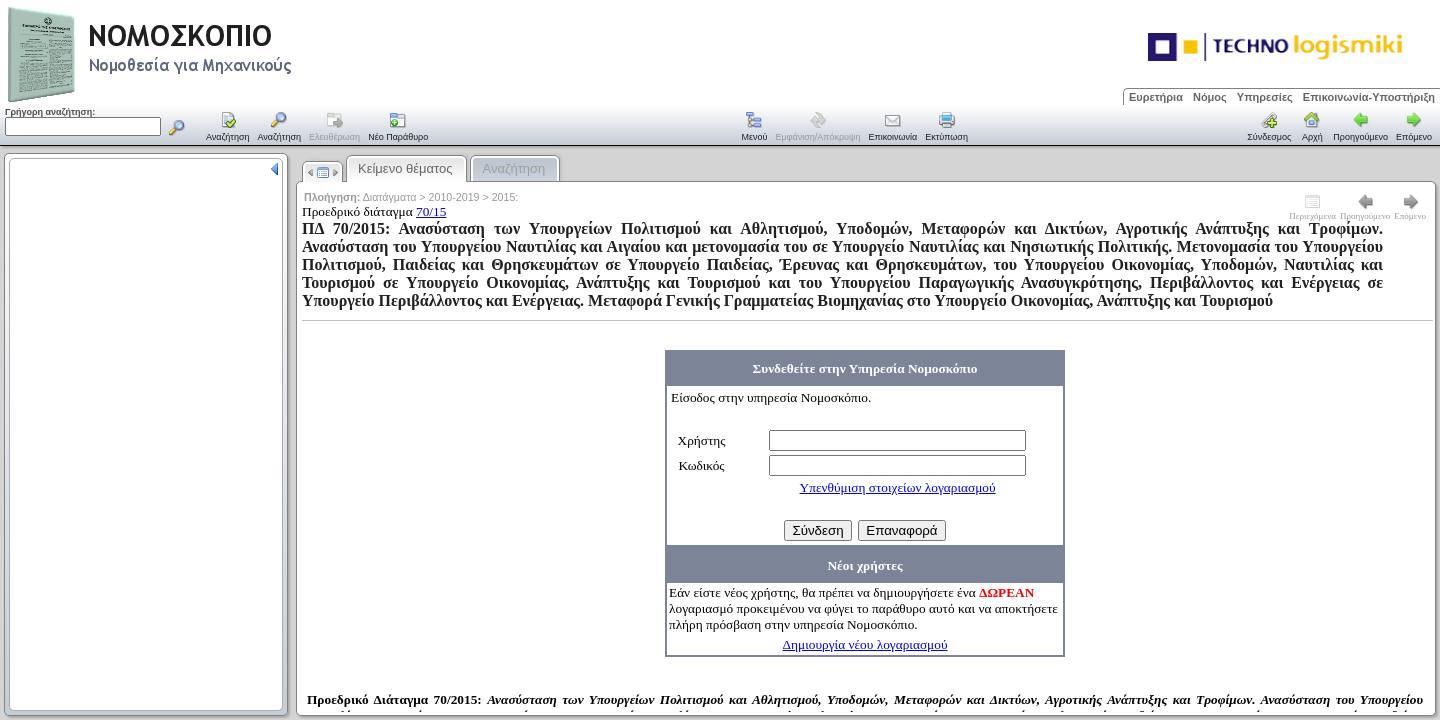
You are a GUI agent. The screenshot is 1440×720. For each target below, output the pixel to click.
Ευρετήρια (1156, 97)
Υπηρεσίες (1265, 97)
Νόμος (1210, 97)
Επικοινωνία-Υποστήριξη (1369, 97)
